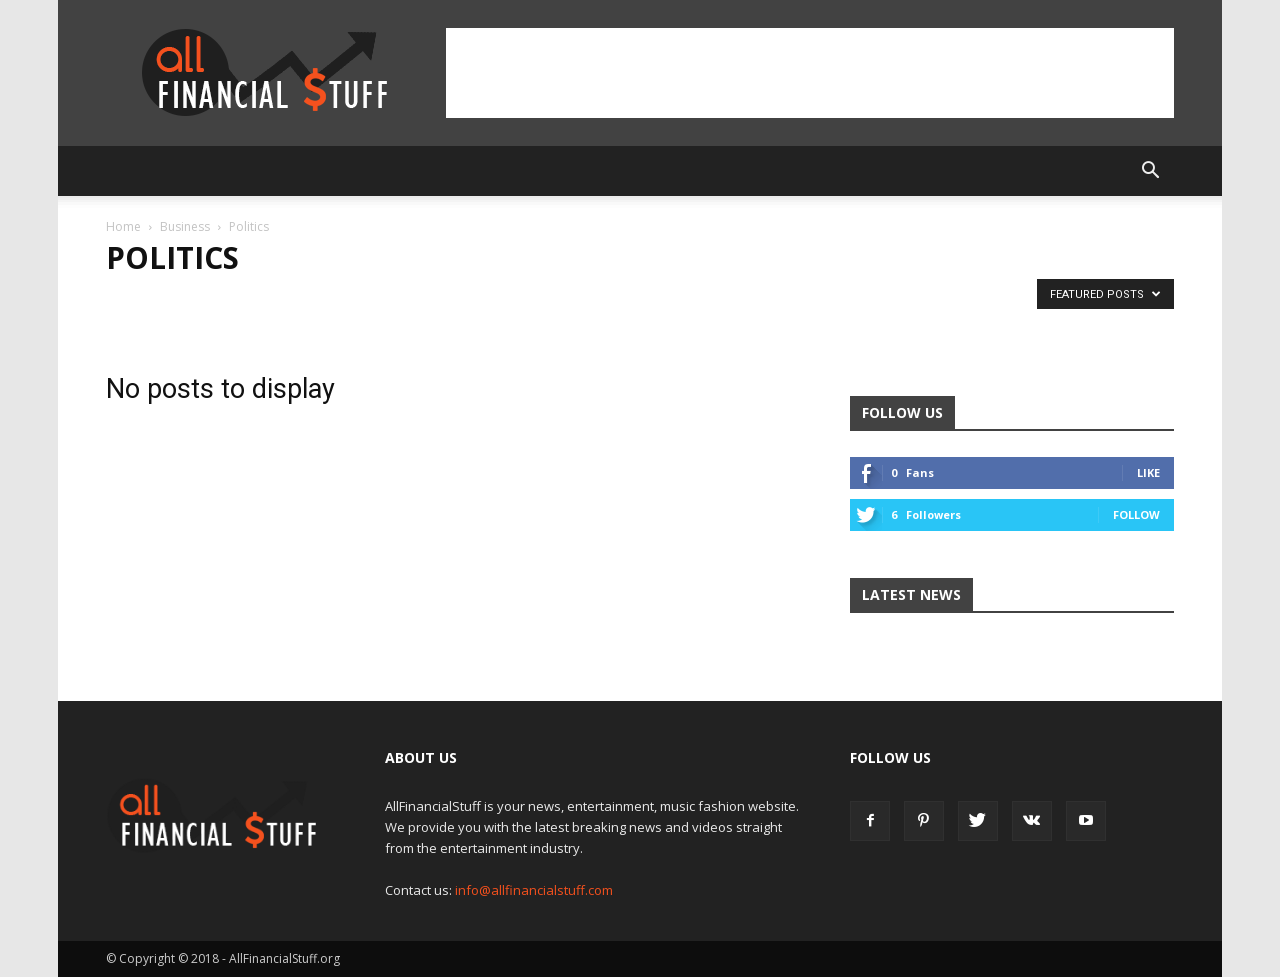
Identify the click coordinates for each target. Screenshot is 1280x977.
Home (123, 226)
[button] (1150, 171)
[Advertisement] (810, 73)
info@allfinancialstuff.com (534, 890)
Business (185, 226)
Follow (1136, 514)
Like (1148, 472)
